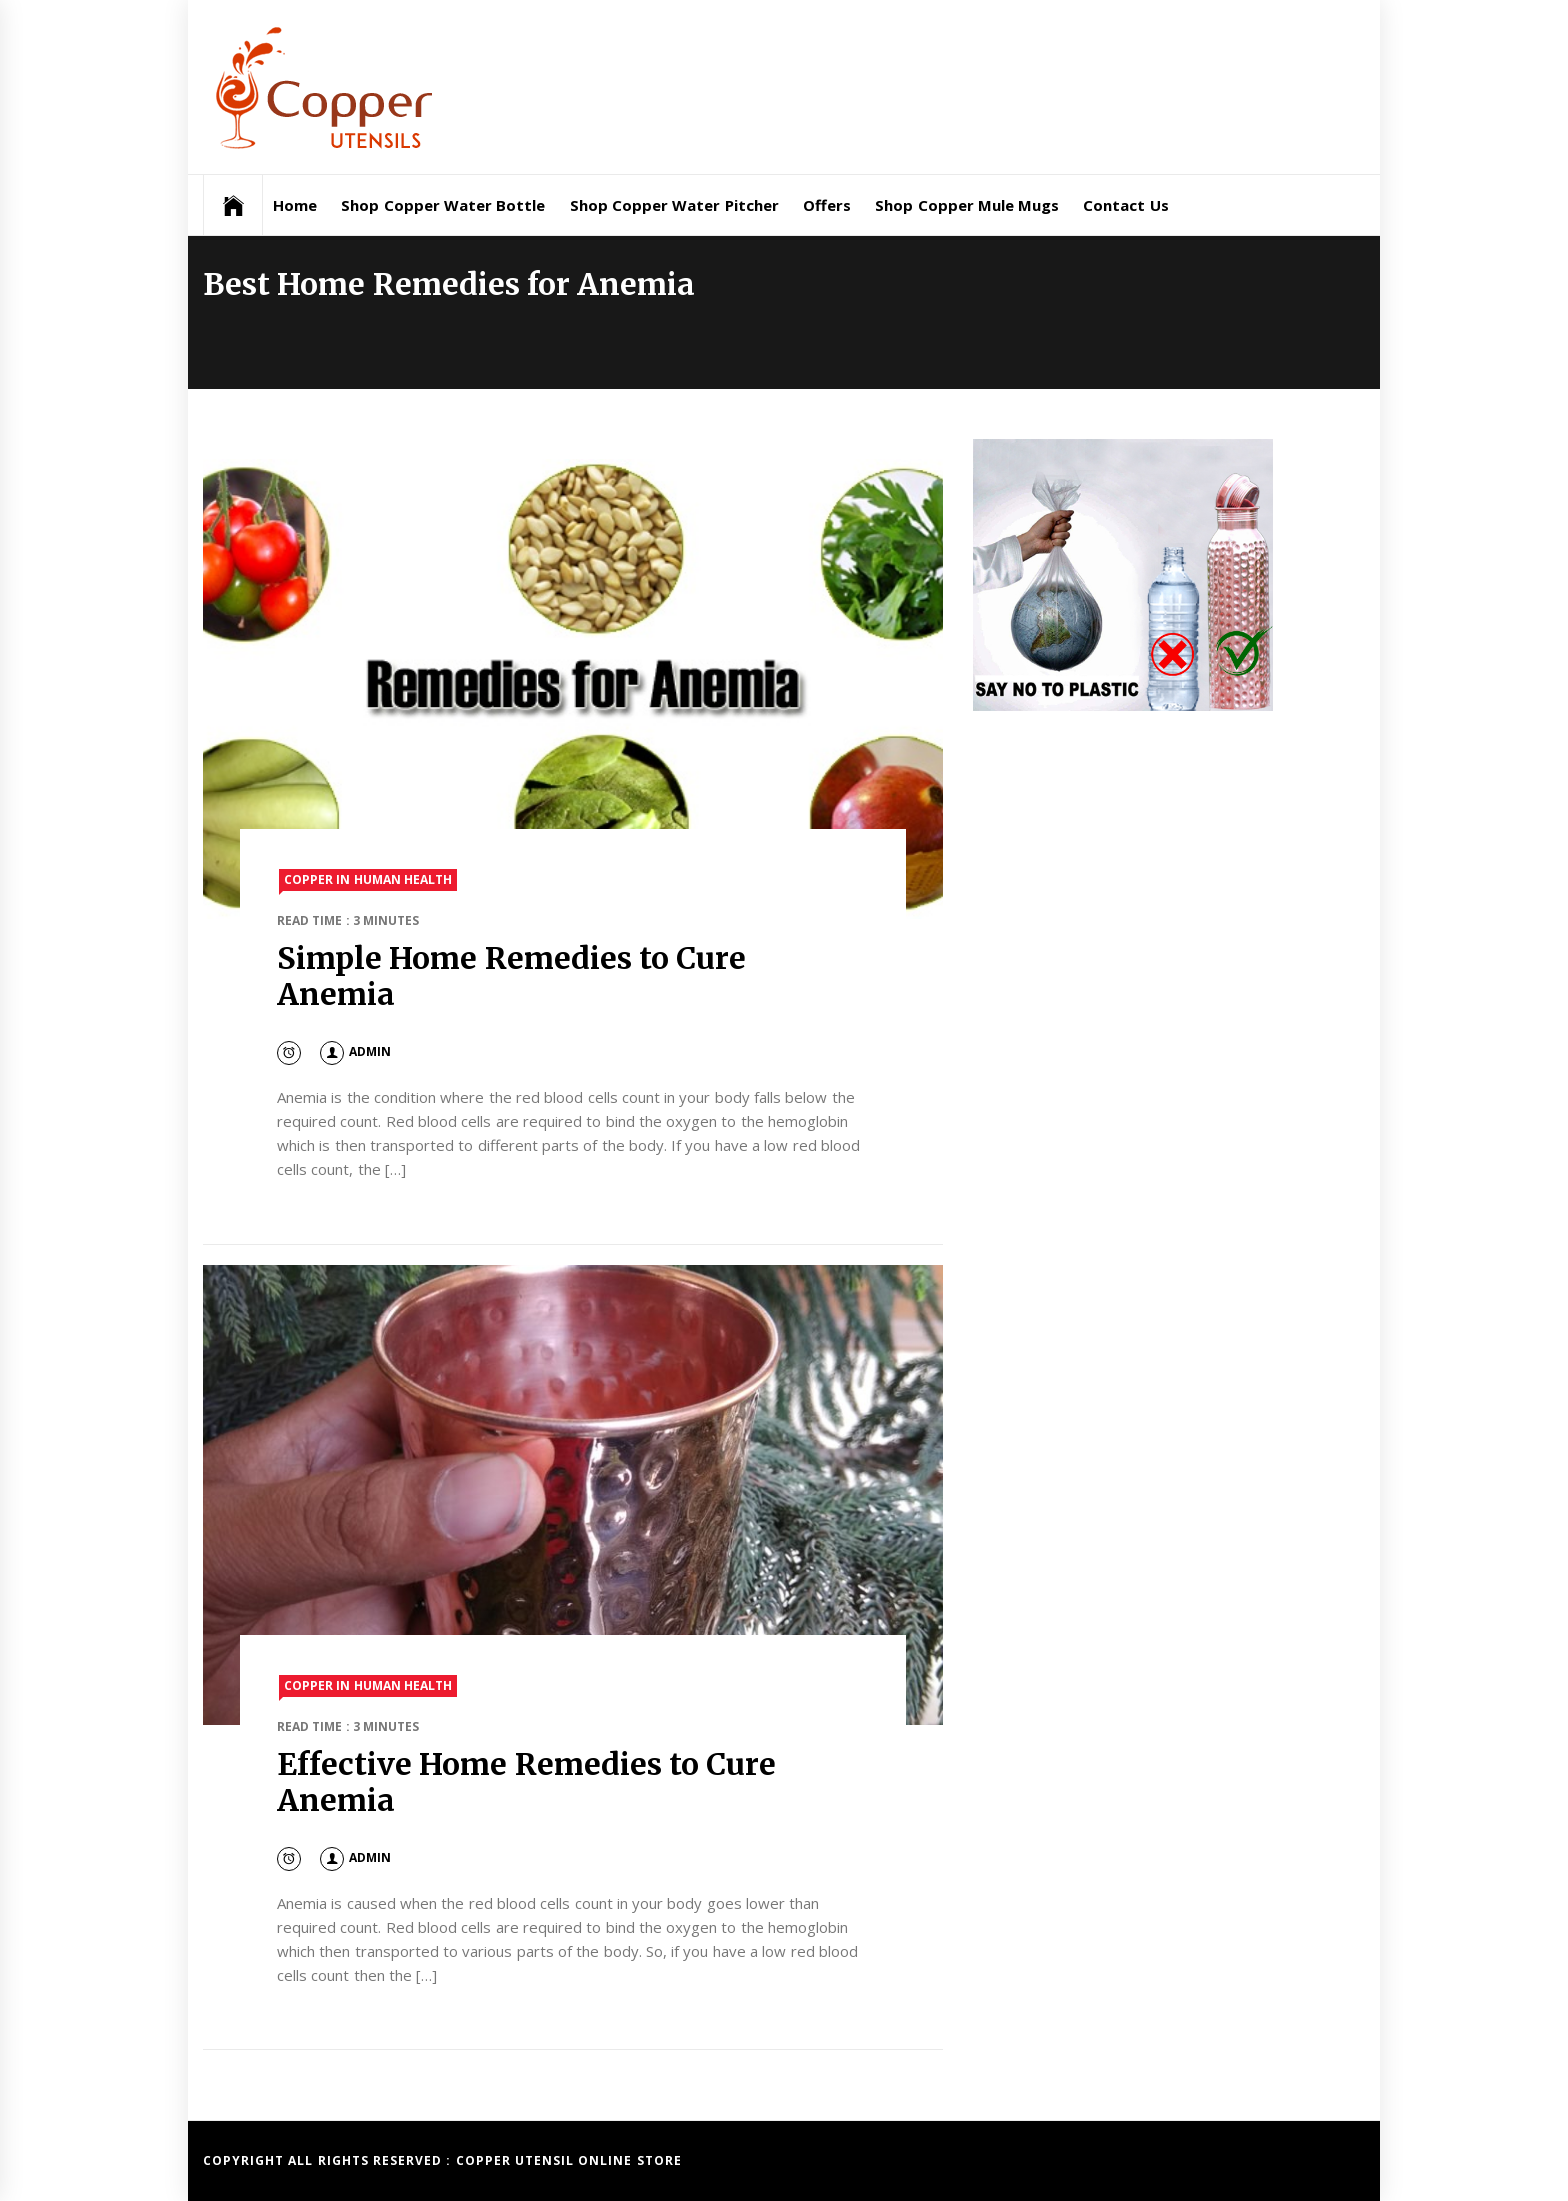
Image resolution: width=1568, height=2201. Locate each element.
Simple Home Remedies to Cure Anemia (511, 976)
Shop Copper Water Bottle (443, 205)
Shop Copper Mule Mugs (967, 205)
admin (355, 1051)
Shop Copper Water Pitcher (674, 205)
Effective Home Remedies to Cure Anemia (526, 1782)
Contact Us (1125, 205)
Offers (827, 205)
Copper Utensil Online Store (569, 2160)
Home (295, 205)
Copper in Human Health (368, 879)
